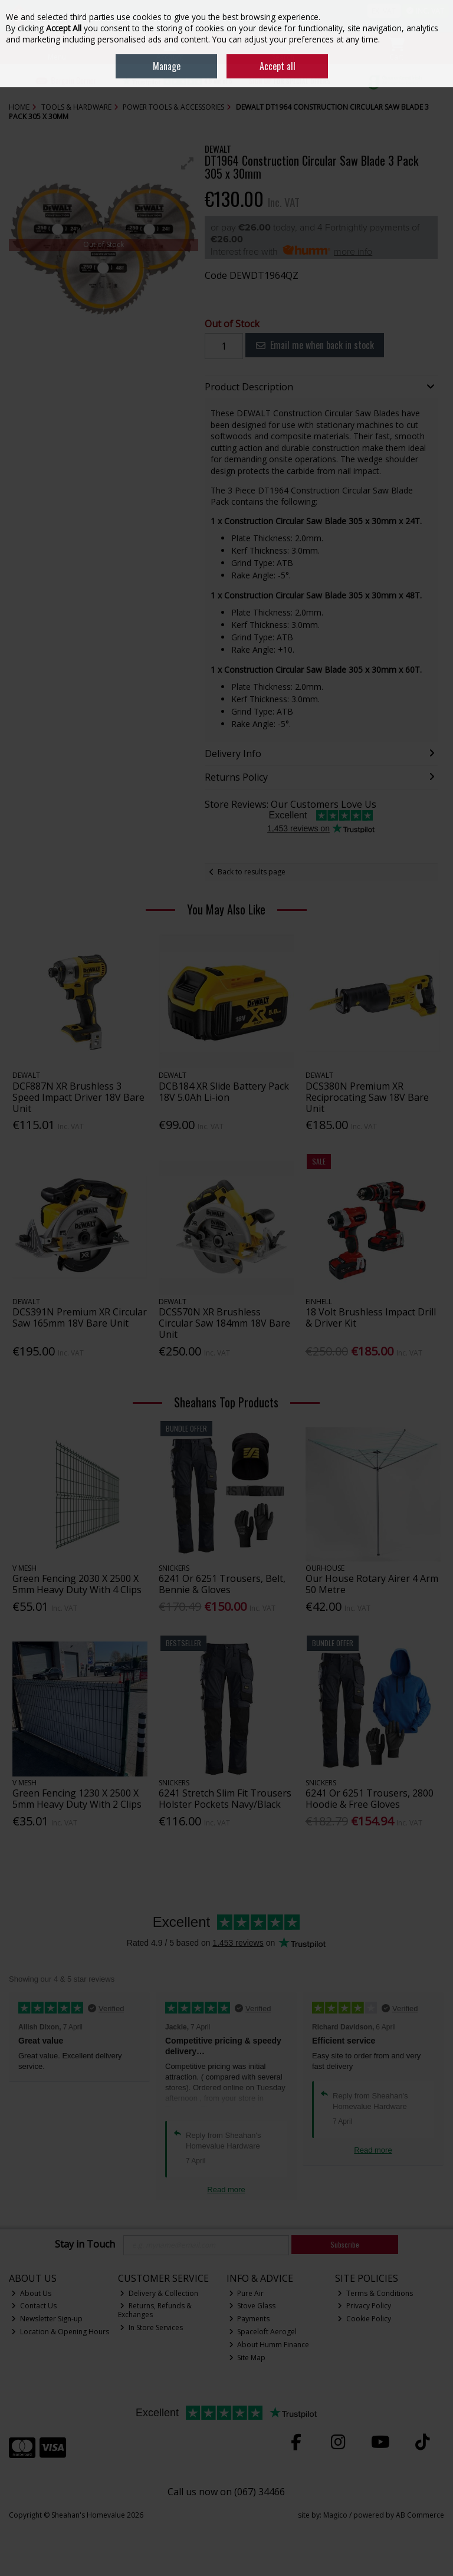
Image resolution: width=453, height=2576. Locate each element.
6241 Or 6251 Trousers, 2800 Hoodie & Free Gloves (370, 1799)
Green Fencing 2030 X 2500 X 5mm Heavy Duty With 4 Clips (77, 1584)
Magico (335, 2515)
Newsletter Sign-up (47, 2319)
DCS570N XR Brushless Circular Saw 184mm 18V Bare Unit (224, 1323)
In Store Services (151, 2327)
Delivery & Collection (159, 2293)
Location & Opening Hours (60, 2332)
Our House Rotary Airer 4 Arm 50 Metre (372, 1584)
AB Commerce (420, 2515)
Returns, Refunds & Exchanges (155, 2310)
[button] (187, 163)
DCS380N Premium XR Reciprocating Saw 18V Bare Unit (367, 1097)
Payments (249, 2319)
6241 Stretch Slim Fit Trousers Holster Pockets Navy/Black (225, 1799)
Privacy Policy (364, 2306)
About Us (31, 2293)
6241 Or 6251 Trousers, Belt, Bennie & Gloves (222, 1584)
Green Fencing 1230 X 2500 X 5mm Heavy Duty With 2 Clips (77, 1799)
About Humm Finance (269, 2345)
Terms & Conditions (375, 2293)
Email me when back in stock (315, 345)
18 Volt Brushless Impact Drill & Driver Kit (371, 1317)
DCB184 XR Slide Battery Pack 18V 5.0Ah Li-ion (224, 1092)
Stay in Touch (85, 2245)
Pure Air (246, 2293)
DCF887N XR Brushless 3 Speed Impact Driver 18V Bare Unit (78, 1097)
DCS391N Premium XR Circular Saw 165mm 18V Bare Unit (79, 1317)
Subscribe (344, 2244)
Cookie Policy (364, 2319)
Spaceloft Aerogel (263, 2332)
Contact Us (34, 2306)
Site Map (247, 2358)
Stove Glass (252, 2306)
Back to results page (251, 872)
